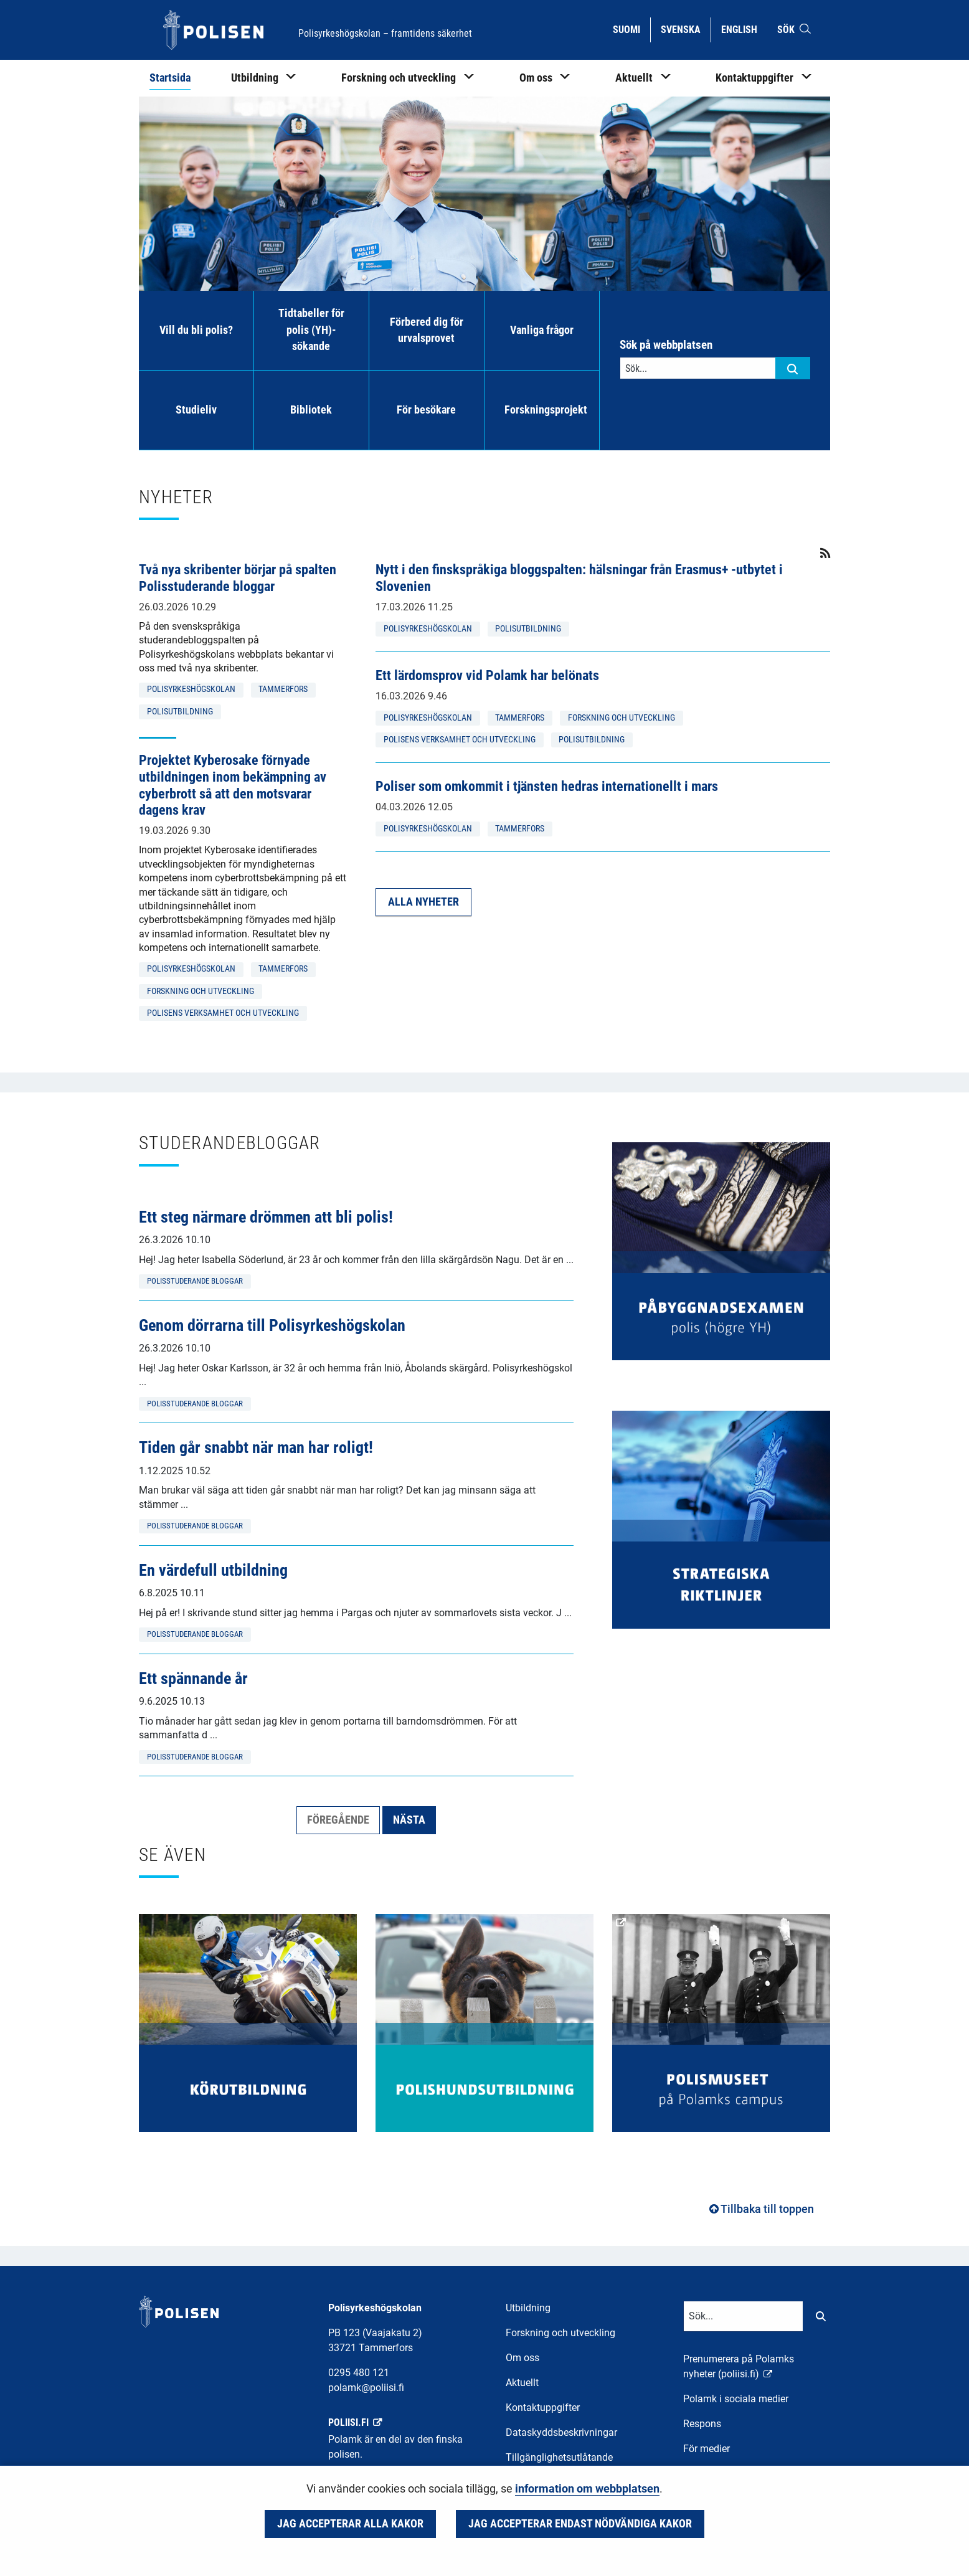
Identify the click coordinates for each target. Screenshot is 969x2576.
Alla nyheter (423, 902)
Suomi (631, 29)
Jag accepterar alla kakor (350, 2523)
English (744, 29)
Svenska (685, 29)
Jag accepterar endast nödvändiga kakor (580, 2523)
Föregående (338, 1820)
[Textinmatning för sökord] (698, 368)
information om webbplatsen (587, 2489)
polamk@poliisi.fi (366, 2388)
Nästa (409, 1820)
